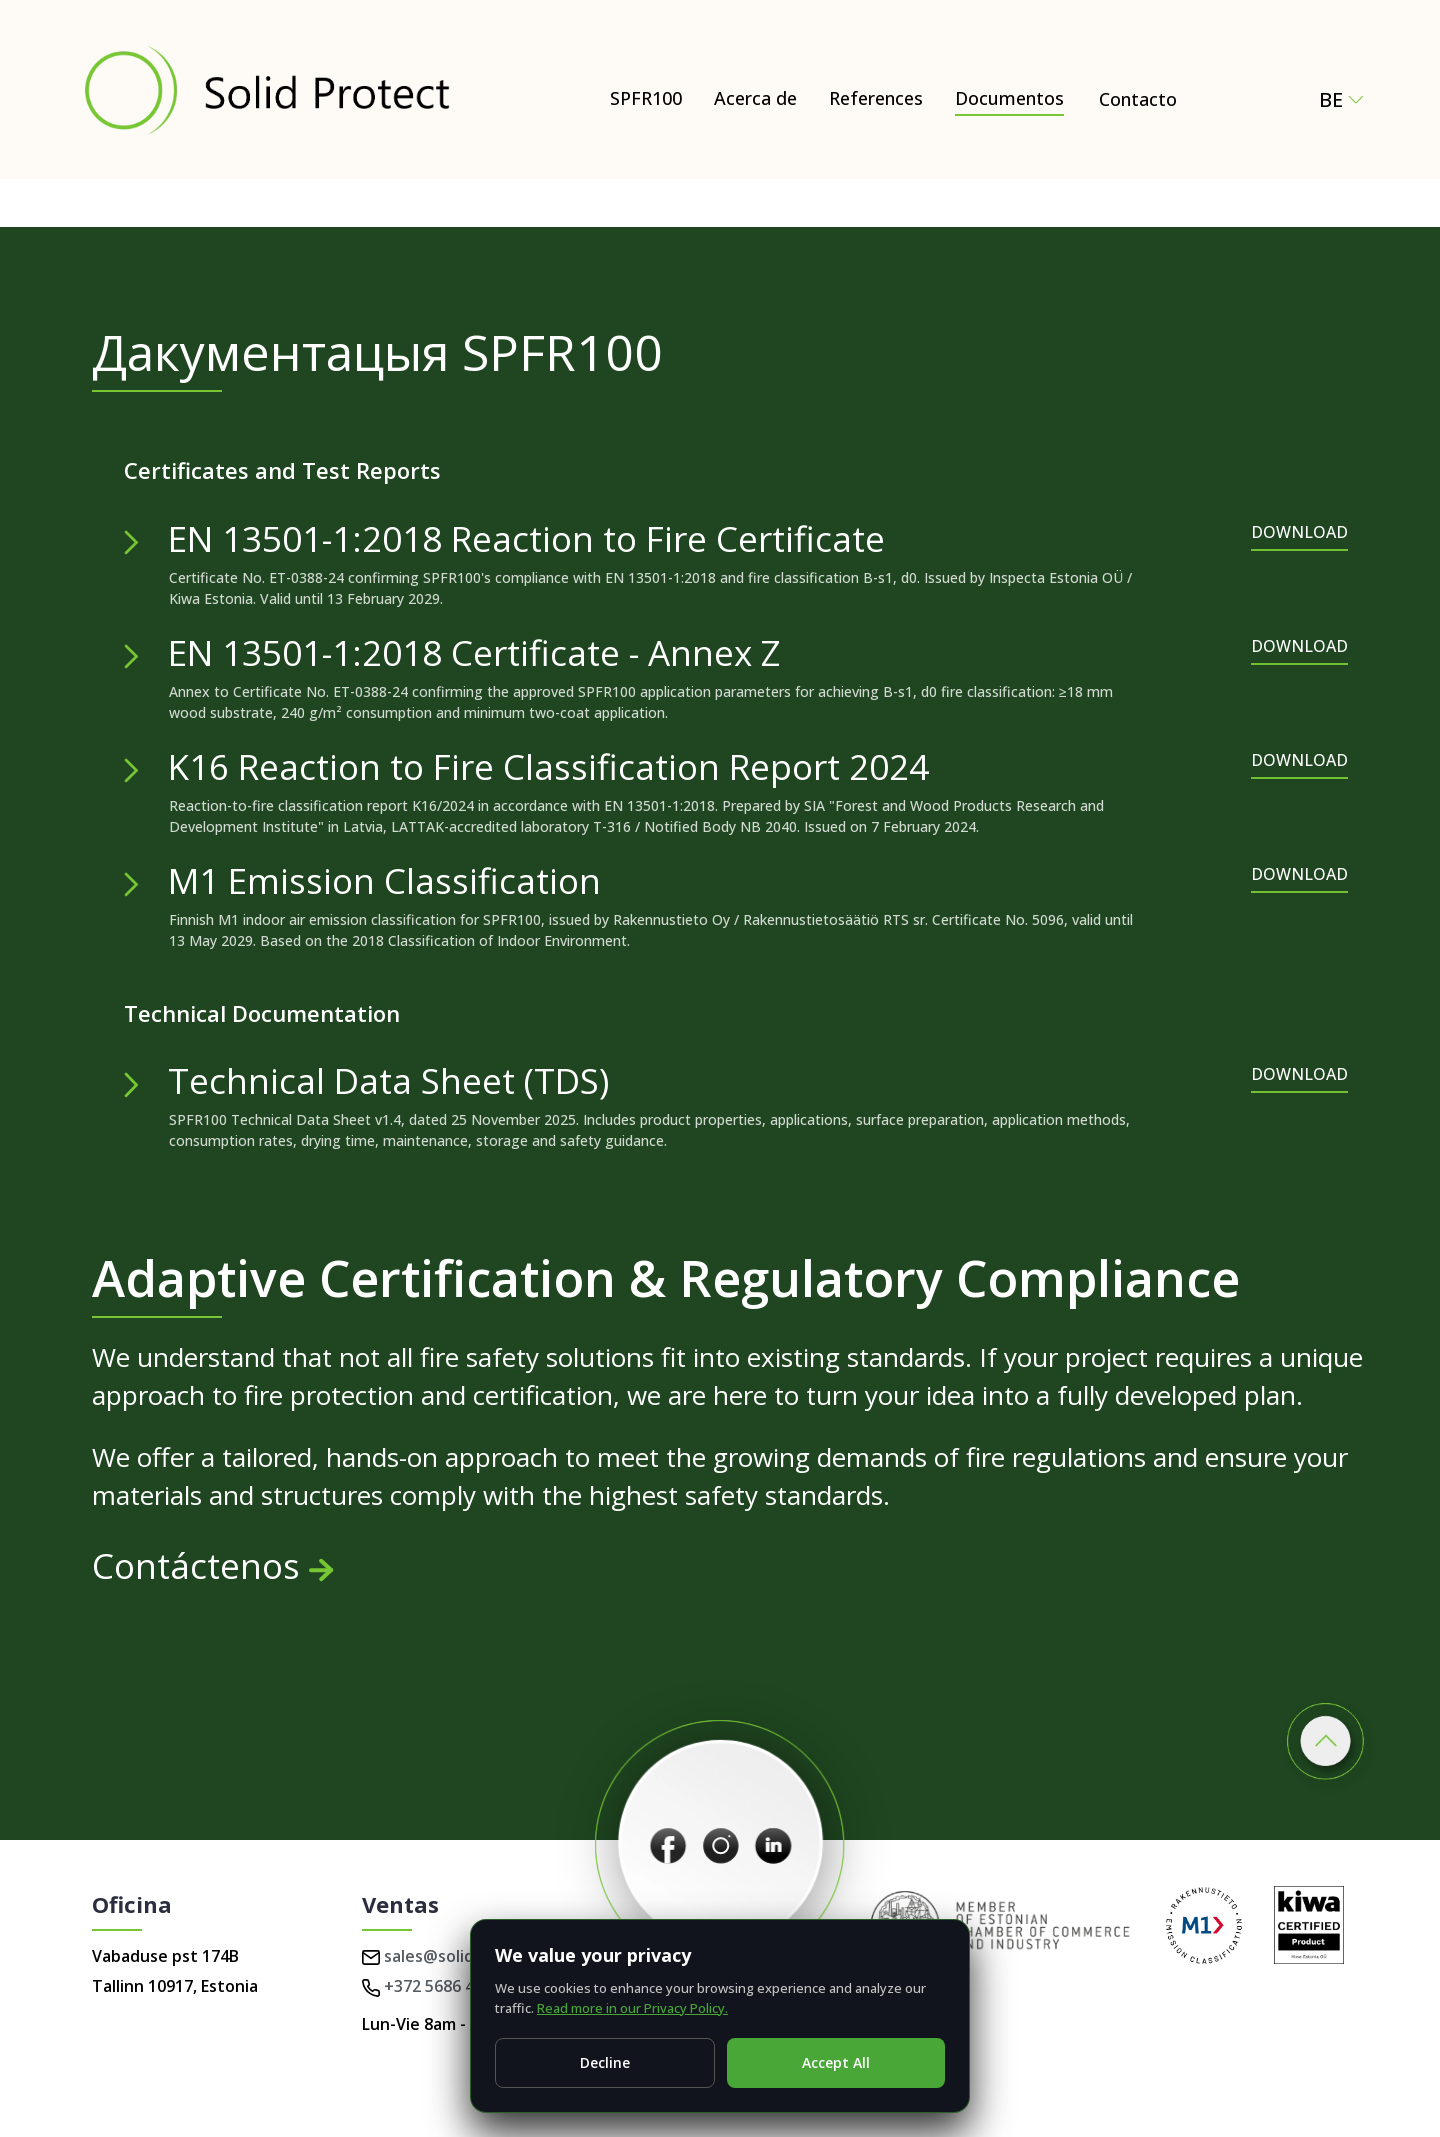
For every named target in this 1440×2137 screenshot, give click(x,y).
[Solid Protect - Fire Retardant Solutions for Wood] (266, 89)
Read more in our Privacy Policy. (632, 2008)
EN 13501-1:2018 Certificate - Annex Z (474, 652)
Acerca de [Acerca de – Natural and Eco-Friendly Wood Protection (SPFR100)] (755, 98)
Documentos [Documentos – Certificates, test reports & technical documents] (1009, 98)
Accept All (836, 2062)
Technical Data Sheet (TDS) (388, 1080)
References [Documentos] (876, 98)
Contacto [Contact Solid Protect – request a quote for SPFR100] (1138, 99)
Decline (605, 2062)
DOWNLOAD (1299, 532)
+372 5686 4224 (431, 1986)
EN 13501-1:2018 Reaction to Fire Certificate (526, 538)
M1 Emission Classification (384, 880)
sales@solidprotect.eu (460, 1956)
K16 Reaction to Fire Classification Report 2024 (548, 766)
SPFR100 (646, 98)
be (1341, 99)
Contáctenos (213, 1565)
